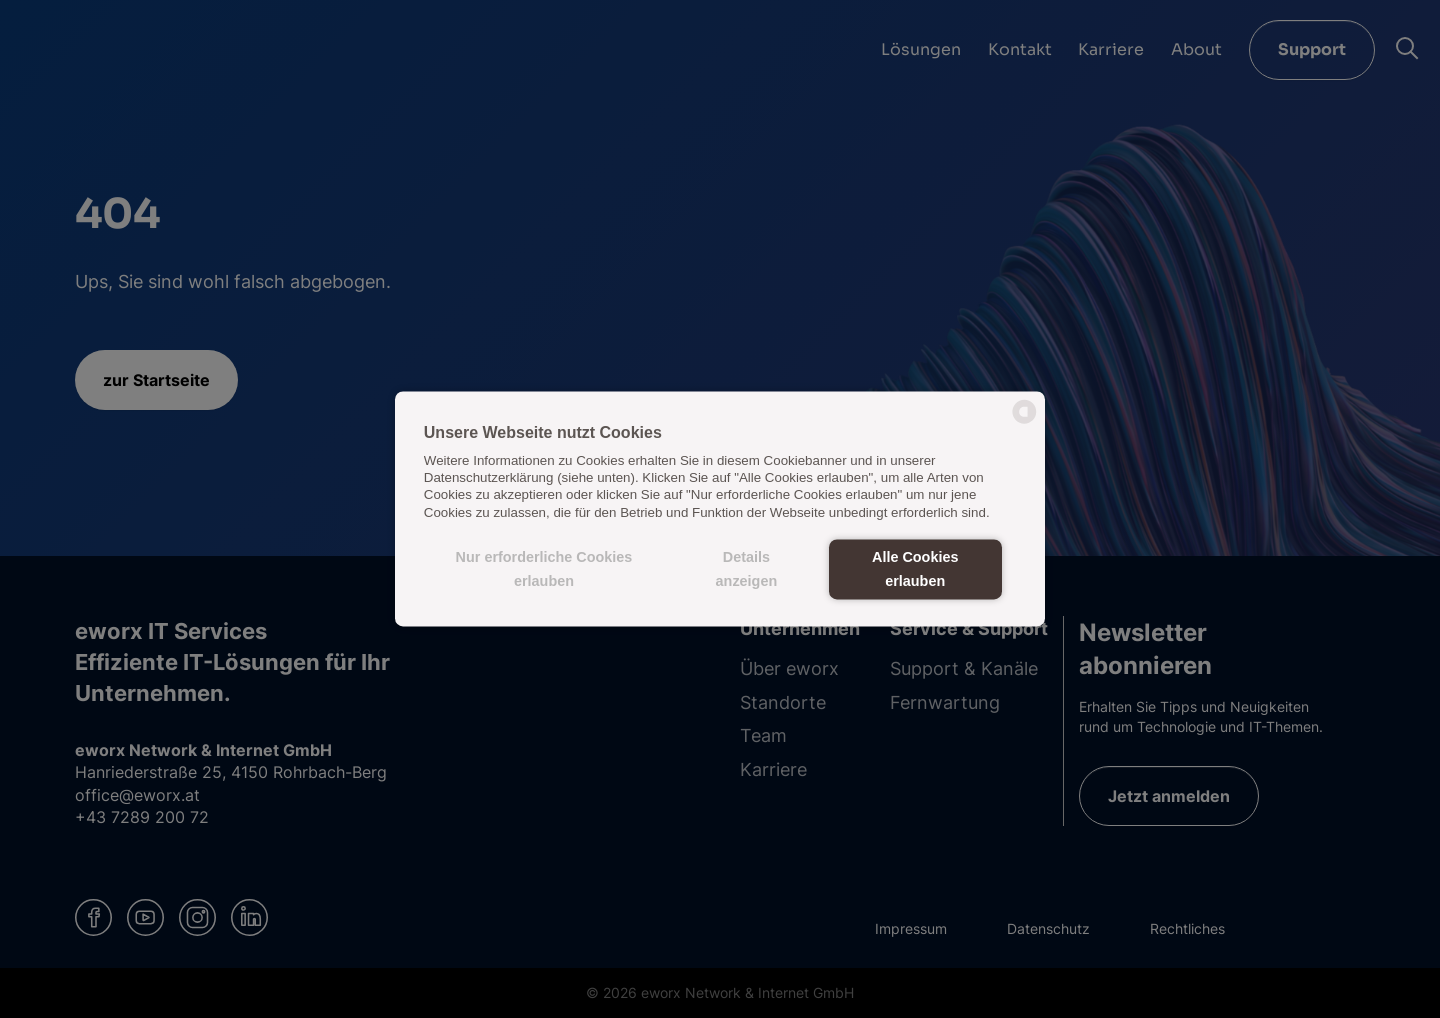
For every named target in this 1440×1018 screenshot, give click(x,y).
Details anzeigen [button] (747, 569)
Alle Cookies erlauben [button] (915, 569)
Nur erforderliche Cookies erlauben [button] (544, 569)
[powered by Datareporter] (1024, 422)
